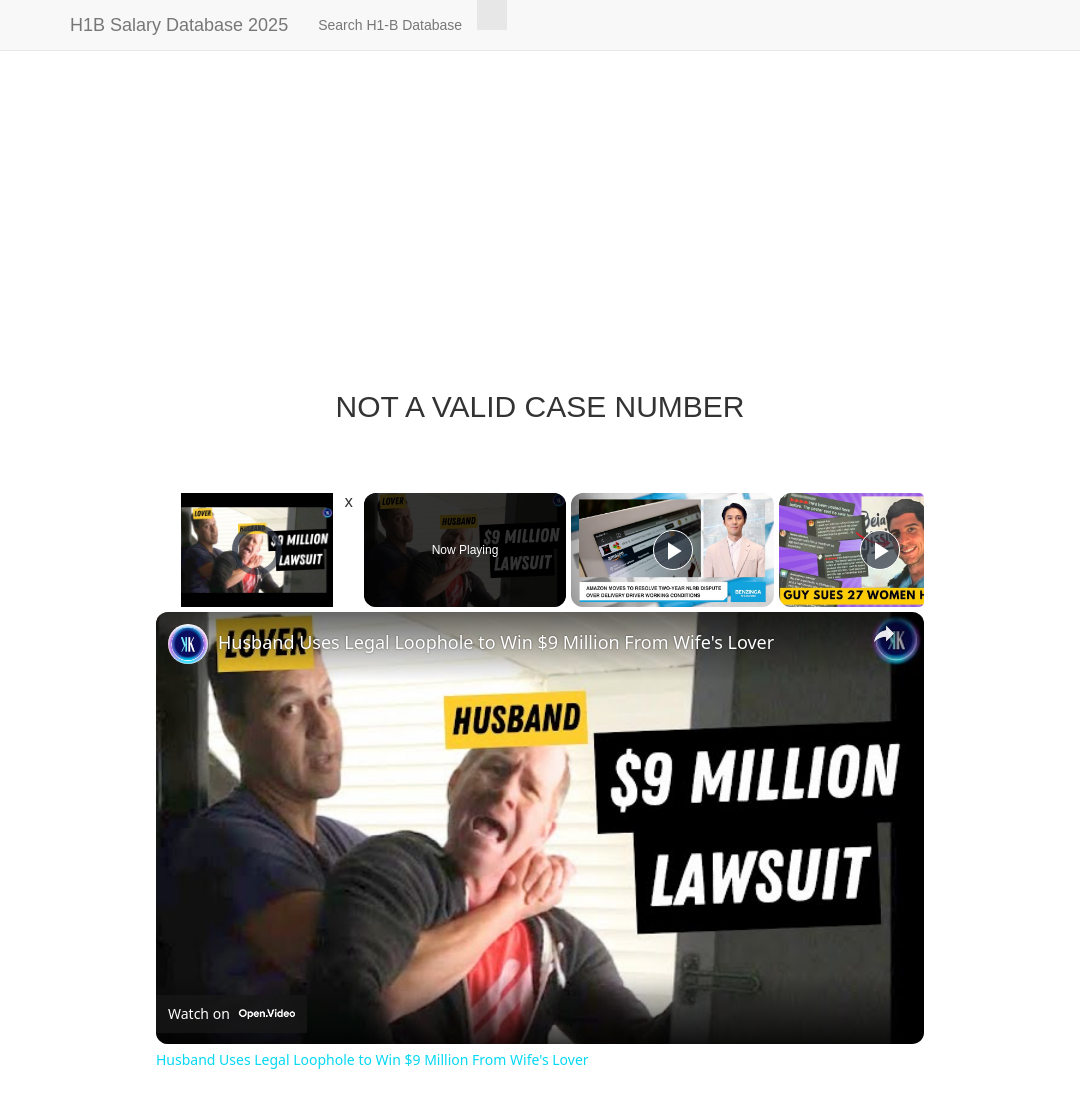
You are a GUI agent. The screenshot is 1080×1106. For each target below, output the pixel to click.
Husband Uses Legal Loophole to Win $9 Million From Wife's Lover (496, 642)
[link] (188, 644)
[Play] (673, 550)
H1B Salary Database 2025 (179, 25)
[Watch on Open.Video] (231, 1014)
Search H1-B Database (390, 25)
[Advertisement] (540, 230)
